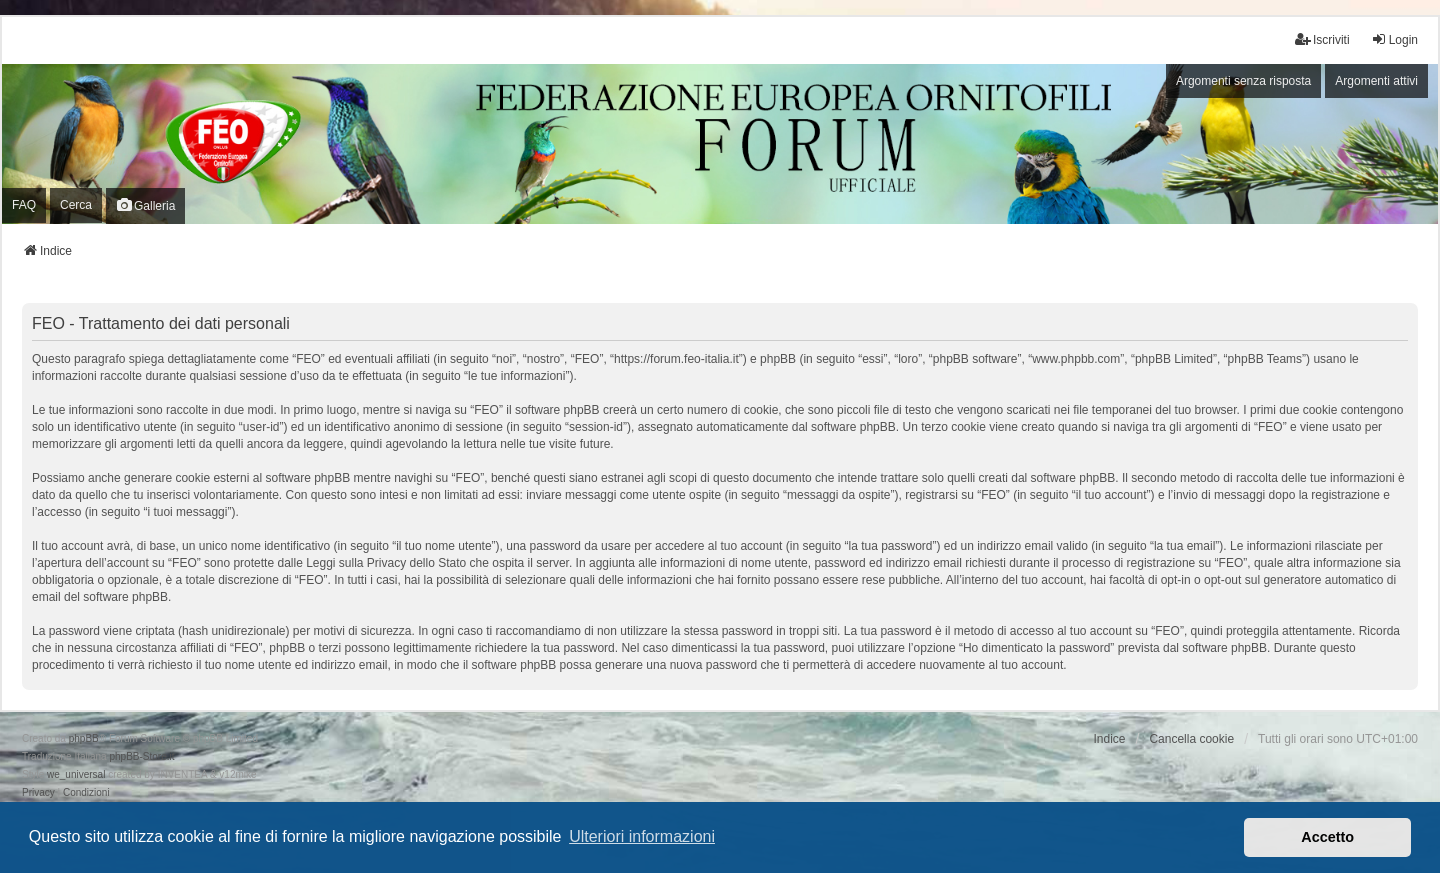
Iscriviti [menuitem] (1322, 39)
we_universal (76, 774)
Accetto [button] (1327, 837)
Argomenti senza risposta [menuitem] (1243, 81)
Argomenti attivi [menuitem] (1376, 81)
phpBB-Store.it (141, 756)
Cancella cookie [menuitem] (1191, 739)
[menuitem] (38, 793)
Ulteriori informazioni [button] (642, 836)
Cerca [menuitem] (76, 205)
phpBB (84, 738)
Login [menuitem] (1394, 39)
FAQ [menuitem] (24, 205)
